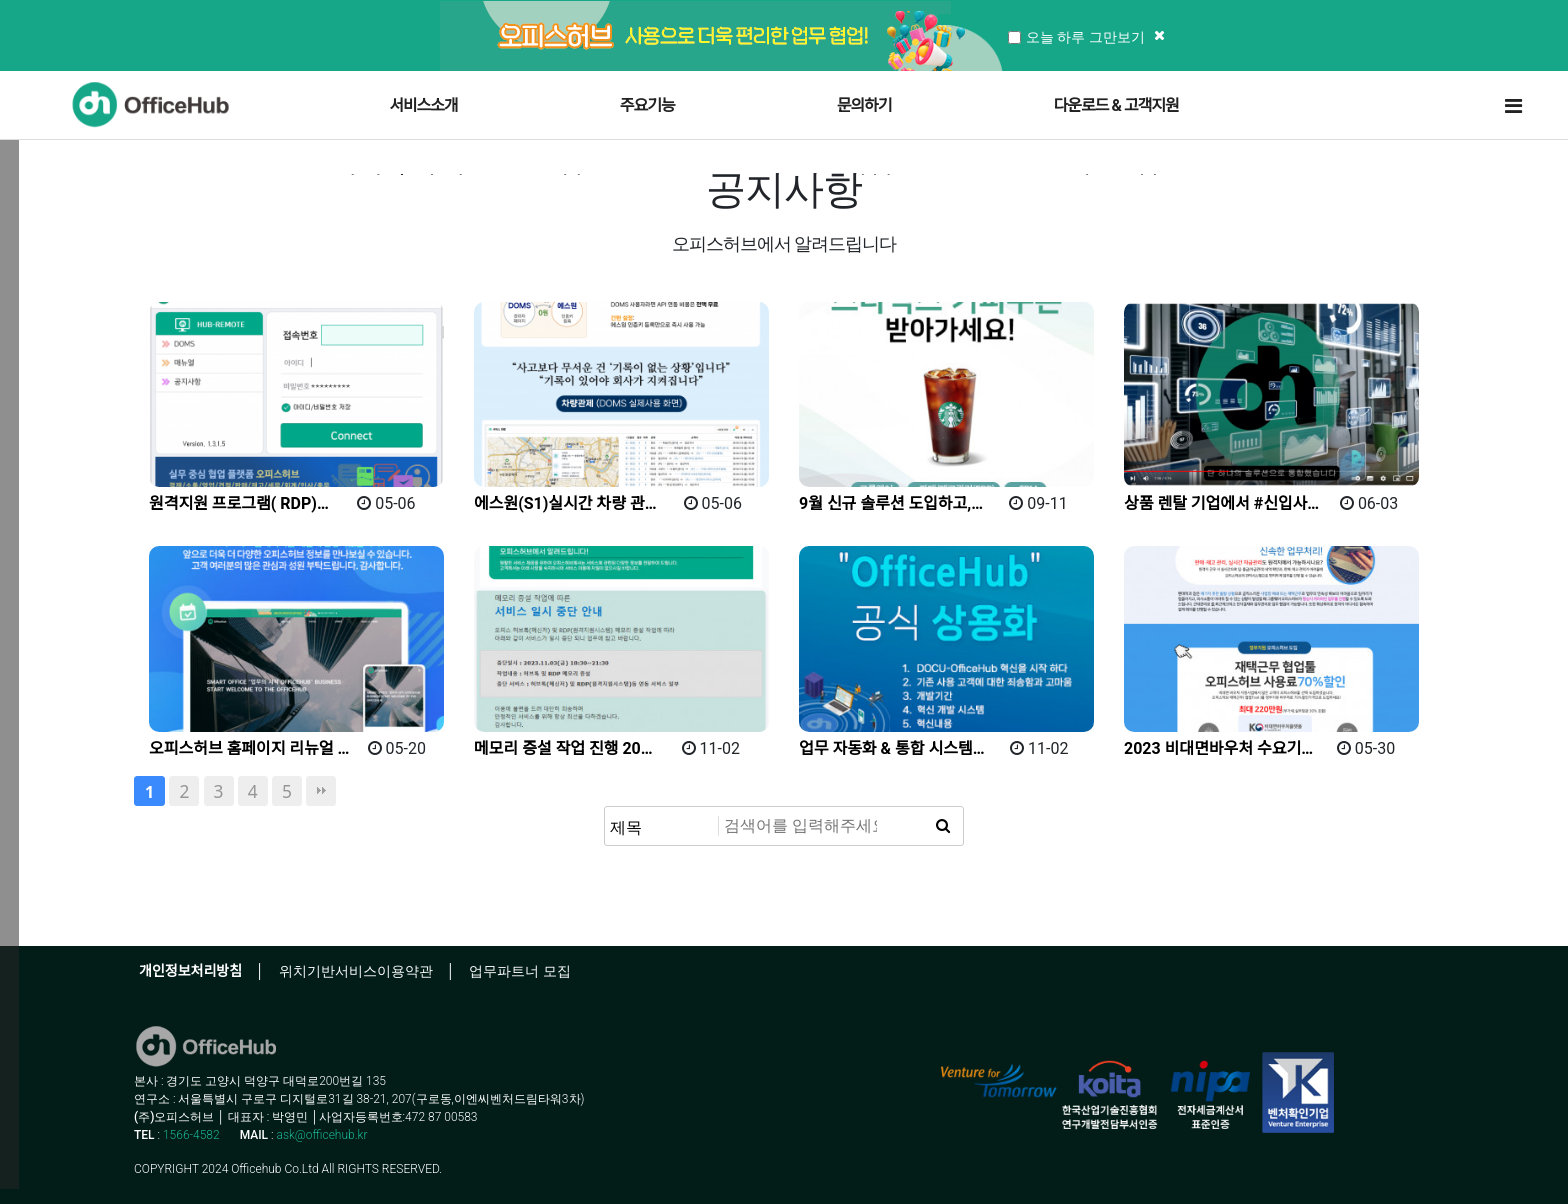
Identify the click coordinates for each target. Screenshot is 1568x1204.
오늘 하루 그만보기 (1076, 36)
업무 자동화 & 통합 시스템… (891, 748)
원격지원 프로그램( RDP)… (239, 503)
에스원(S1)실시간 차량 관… (565, 503)
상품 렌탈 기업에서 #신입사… (1221, 503)
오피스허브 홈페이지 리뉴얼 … (249, 748)
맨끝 (321, 791)
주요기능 (647, 105)
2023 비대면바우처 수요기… (1218, 748)
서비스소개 (423, 105)
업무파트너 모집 (519, 971)
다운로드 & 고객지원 (1116, 105)
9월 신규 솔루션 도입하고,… (891, 503)
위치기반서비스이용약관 (356, 971)
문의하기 (864, 105)
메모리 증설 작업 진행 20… (563, 748)
